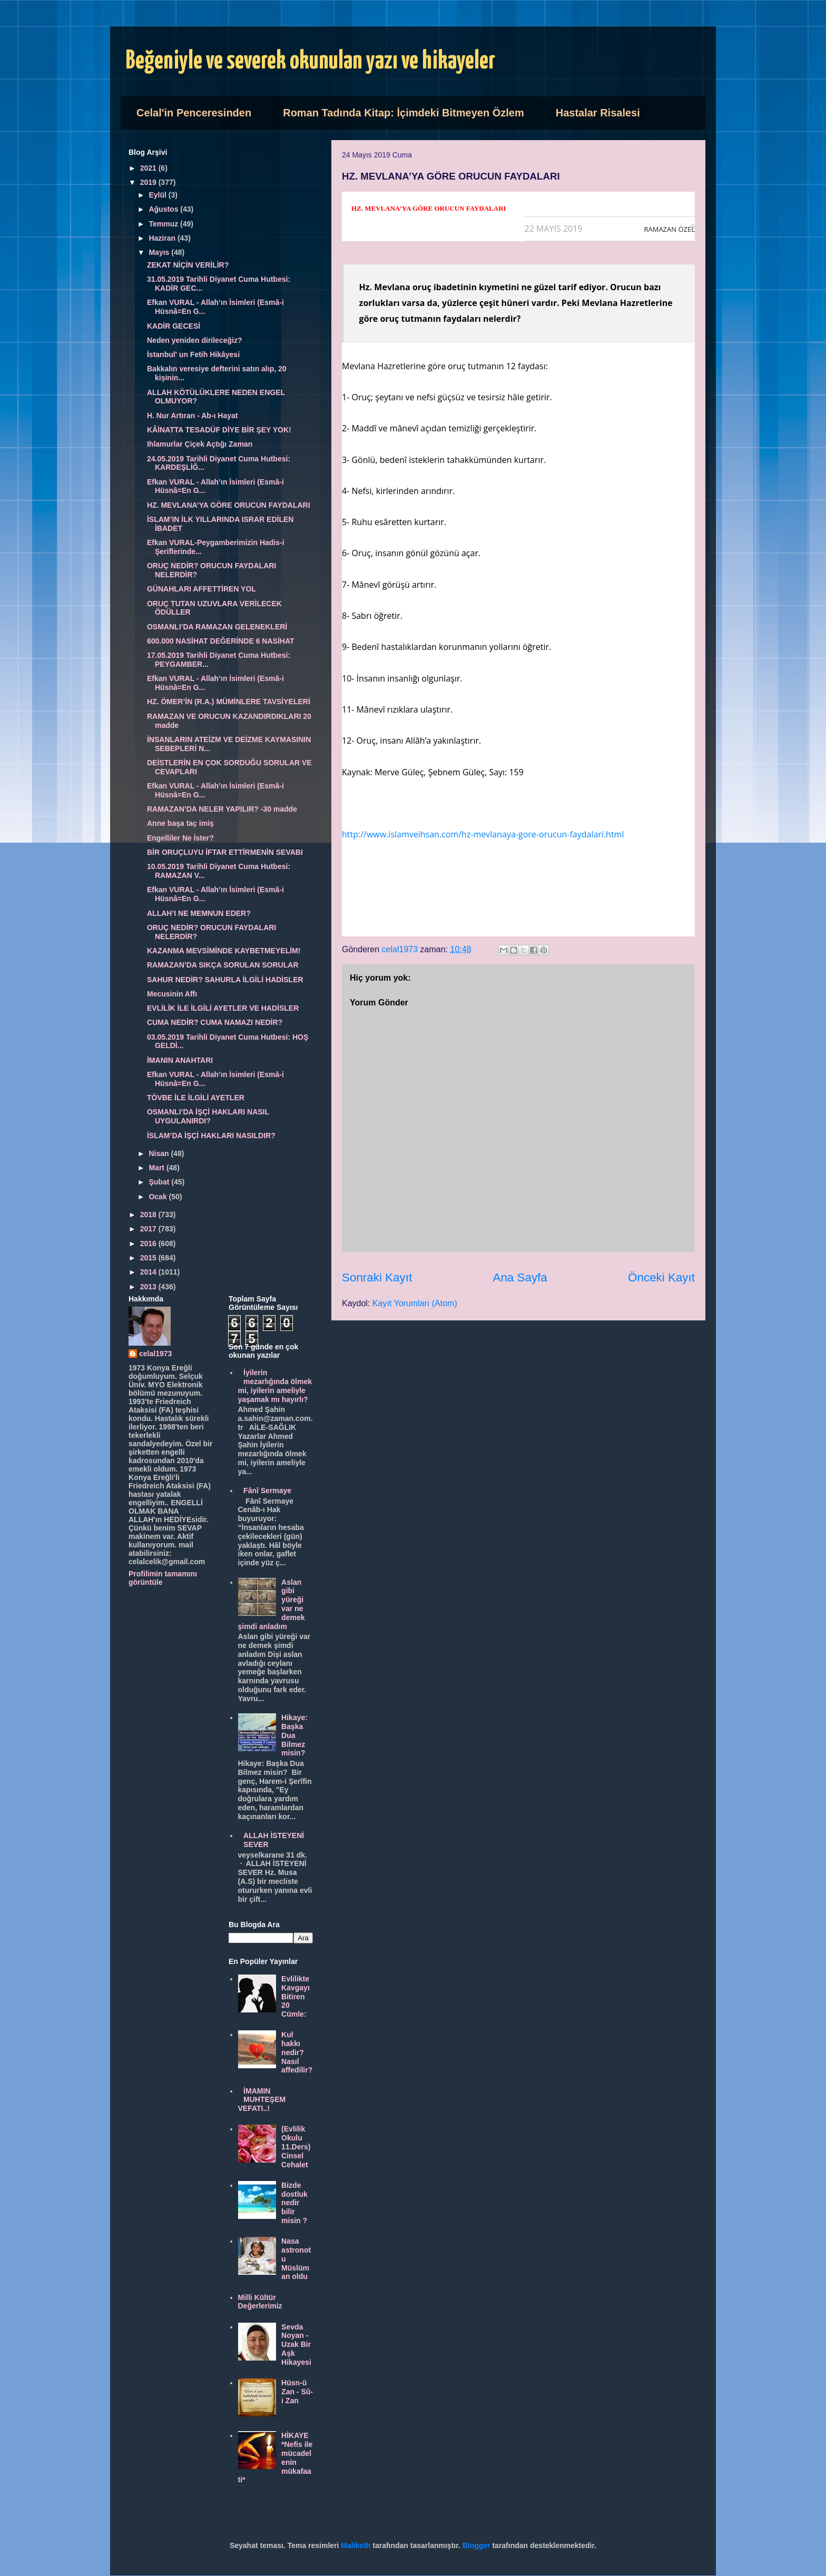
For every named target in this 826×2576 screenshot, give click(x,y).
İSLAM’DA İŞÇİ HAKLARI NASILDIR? (211, 1135)
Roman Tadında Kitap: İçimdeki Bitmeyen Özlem (403, 113)
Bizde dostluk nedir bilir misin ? (294, 2203)
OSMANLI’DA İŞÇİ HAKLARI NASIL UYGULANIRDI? (208, 1116)
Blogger (476, 2545)
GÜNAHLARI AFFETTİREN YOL (201, 589)
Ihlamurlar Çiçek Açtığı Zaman (199, 444)
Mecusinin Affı (172, 994)
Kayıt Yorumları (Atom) (414, 1303)
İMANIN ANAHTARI (180, 1060)
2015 (149, 1258)
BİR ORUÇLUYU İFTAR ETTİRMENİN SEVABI (225, 852)
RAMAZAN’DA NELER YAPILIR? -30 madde (222, 809)
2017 (149, 1229)
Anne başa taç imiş (180, 823)
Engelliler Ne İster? (180, 838)
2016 (149, 1243)
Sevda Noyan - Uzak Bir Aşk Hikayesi (296, 2344)
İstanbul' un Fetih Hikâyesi (193, 354)
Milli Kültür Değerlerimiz (260, 2302)
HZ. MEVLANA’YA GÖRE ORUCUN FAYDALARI (228, 505)
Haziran (163, 238)
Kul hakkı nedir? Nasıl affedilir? (296, 2052)
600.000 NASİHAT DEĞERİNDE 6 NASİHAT (220, 641)
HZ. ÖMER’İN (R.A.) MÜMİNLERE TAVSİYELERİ (228, 701)
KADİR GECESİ (173, 326)
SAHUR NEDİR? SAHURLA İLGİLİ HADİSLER (225, 979)
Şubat (160, 1182)
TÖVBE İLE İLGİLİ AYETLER (195, 1097)
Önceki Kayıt (661, 1277)
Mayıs (160, 252)
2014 (149, 1272)
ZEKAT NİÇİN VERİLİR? (188, 265)
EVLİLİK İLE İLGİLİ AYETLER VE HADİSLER (223, 1008)
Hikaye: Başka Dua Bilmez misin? (294, 1735)
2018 (149, 1214)
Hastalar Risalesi (598, 113)
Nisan (160, 1153)
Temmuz (164, 224)
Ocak (159, 1196)
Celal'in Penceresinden (193, 113)
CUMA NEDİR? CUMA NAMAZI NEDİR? (214, 1022)
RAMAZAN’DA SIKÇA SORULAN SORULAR (223, 965)
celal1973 (155, 1353)
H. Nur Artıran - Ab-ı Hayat (192, 415)
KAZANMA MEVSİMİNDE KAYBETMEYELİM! (223, 950)
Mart (157, 1167)
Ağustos (164, 209)
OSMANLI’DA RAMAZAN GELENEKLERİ (217, 627)
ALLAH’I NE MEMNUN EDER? (199, 913)
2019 (149, 182)
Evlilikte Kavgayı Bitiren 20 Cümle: (295, 1996)
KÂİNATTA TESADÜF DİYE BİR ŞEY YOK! (219, 430)
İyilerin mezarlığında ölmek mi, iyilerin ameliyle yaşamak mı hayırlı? (275, 1385)
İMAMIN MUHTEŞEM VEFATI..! (262, 2100)
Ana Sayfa (520, 1277)
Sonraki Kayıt (377, 1277)
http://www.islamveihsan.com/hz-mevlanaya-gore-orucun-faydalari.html (483, 834)
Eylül (158, 195)
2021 (149, 168)
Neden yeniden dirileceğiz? (194, 340)
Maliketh (355, 2545)
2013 (149, 1286)
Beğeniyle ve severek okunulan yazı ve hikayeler (310, 61)
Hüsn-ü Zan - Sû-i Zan (297, 2391)
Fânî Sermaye (267, 1490)
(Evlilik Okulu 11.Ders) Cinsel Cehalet (295, 2146)
